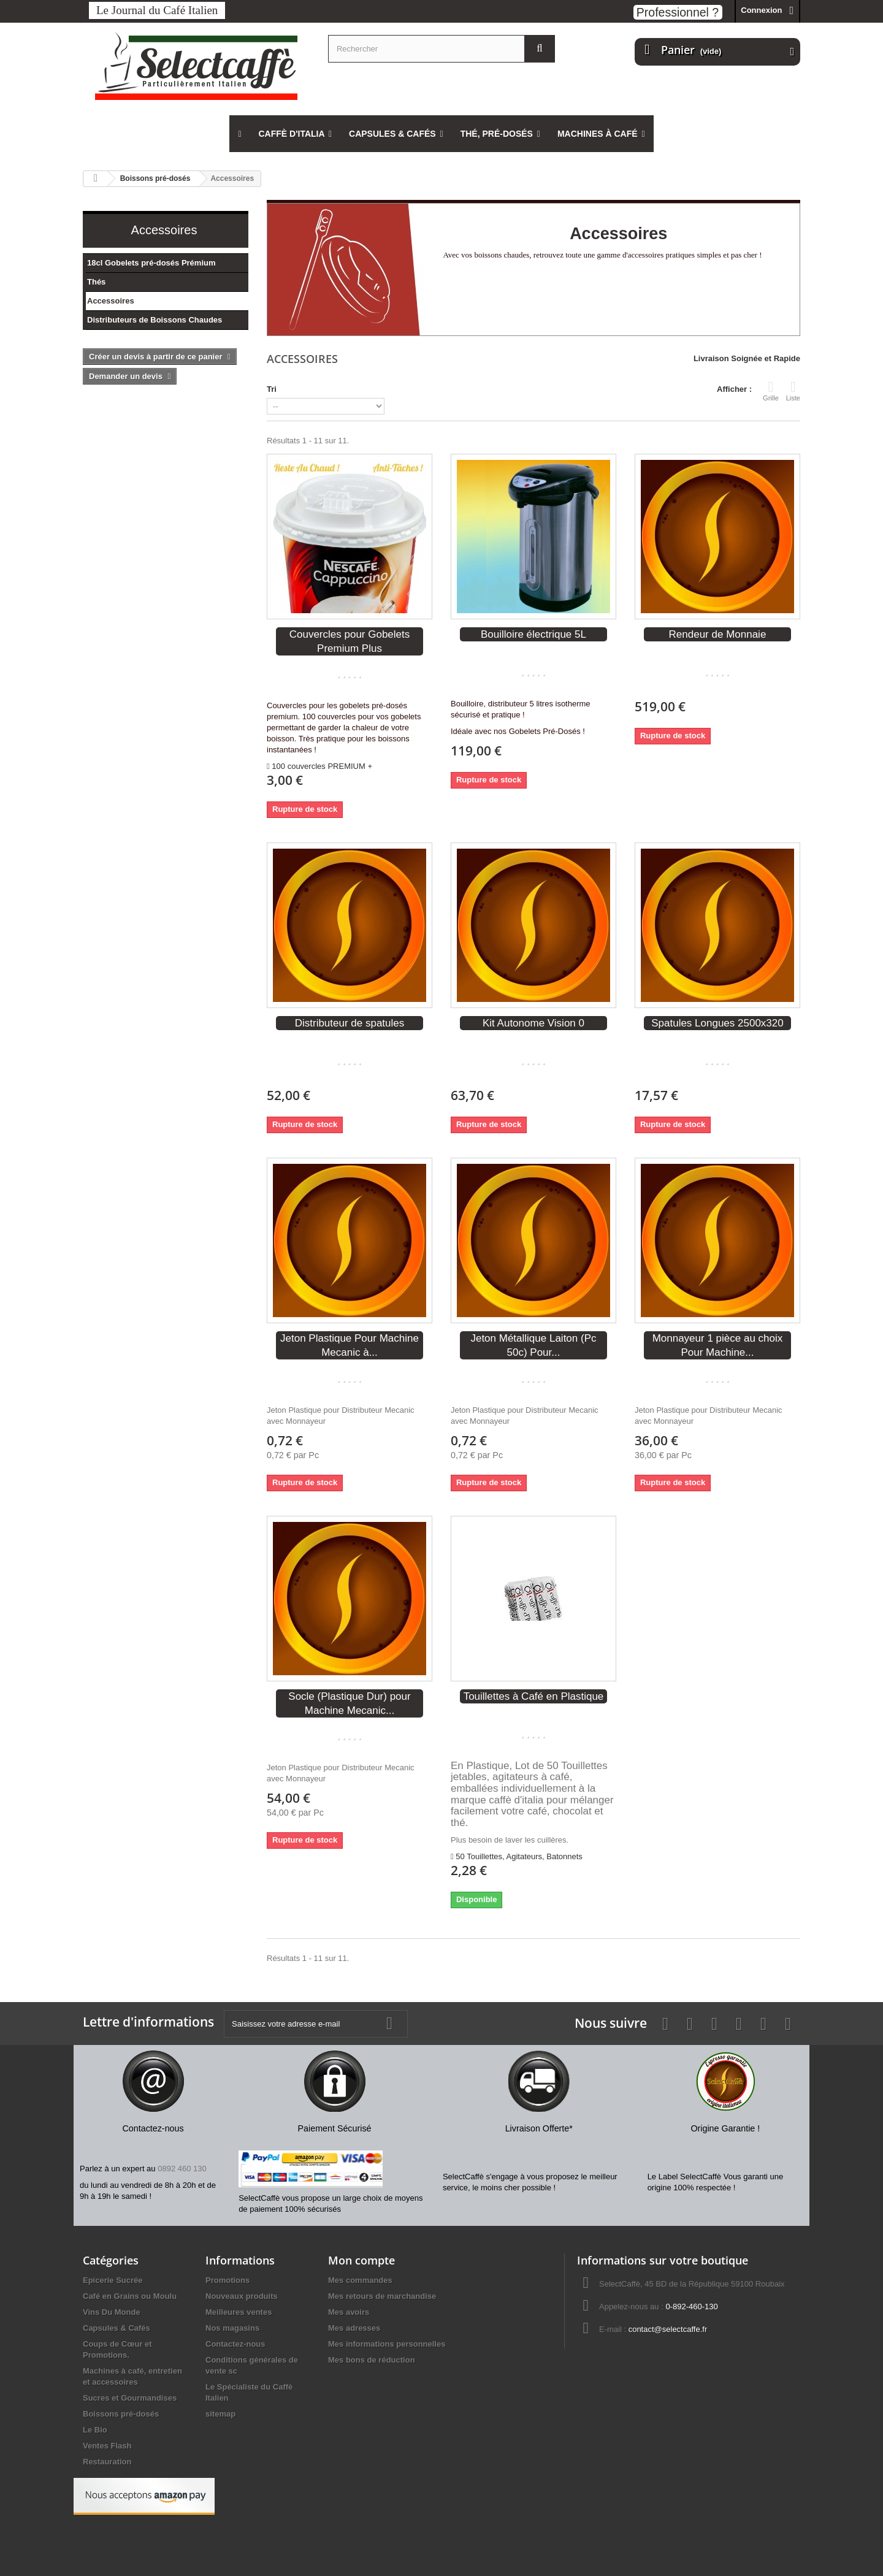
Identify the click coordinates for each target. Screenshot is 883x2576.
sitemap (220, 2413)
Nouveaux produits (241, 2296)
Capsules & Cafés (116, 2328)
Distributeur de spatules (350, 1023)
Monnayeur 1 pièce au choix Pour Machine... (717, 1345)
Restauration (107, 2461)
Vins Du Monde (111, 2312)
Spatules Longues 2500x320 (717, 1023)
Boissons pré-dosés (121, 2413)
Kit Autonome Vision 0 (533, 1023)
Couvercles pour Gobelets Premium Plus (349, 641)
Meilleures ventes (238, 2312)
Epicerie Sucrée (113, 2280)
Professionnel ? (677, 12)
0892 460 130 (182, 2168)
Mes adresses (354, 2328)
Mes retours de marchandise (382, 2296)
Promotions (227, 2280)
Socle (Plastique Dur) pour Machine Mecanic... (349, 1703)
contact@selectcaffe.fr (668, 2329)
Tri (272, 389)
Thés (96, 281)
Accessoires (110, 300)
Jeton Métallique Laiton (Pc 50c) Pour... (533, 1345)
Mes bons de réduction (371, 2359)
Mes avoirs (348, 2312)
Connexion (761, 10)
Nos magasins (232, 2328)
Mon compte (361, 2260)
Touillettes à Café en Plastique (534, 1696)
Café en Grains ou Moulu (130, 2296)
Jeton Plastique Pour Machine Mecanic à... (349, 1345)
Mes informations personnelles (386, 2344)
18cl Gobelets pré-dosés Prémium (151, 262)
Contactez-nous (235, 2344)
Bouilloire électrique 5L (533, 634)
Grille (771, 391)
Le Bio (95, 2429)
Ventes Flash (107, 2445)
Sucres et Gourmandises (130, 2397)
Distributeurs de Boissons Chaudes (154, 319)
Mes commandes (360, 2280)
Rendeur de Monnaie (717, 634)
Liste (793, 391)
